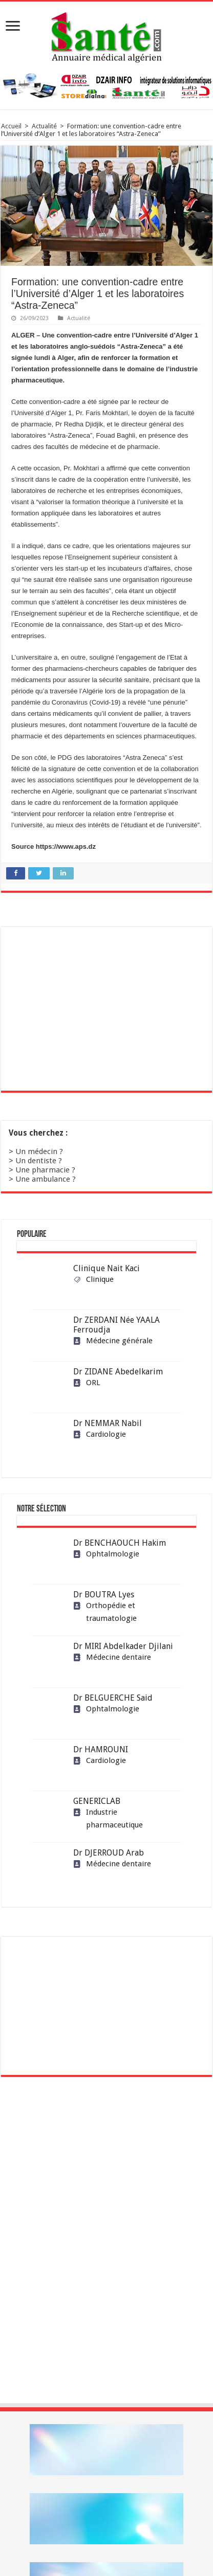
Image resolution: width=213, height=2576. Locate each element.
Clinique (93, 1279)
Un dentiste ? (38, 1160)
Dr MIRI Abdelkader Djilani (123, 1646)
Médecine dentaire (112, 1657)
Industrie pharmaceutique (108, 1818)
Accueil (11, 126)
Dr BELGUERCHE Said (113, 1698)
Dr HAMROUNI (100, 1749)
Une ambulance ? (45, 1179)
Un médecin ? (39, 1151)
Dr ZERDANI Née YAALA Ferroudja (116, 1325)
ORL (86, 1382)
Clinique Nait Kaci (106, 1268)
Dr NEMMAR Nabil (107, 1423)
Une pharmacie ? (45, 1169)
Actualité (44, 126)
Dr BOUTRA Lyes (103, 1594)
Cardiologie (99, 1434)
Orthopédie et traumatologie (105, 1612)
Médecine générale (113, 1340)
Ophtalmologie (106, 1553)
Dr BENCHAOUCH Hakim (119, 1543)
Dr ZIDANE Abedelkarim (118, 1371)
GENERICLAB (96, 1801)
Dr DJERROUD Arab (108, 1853)
